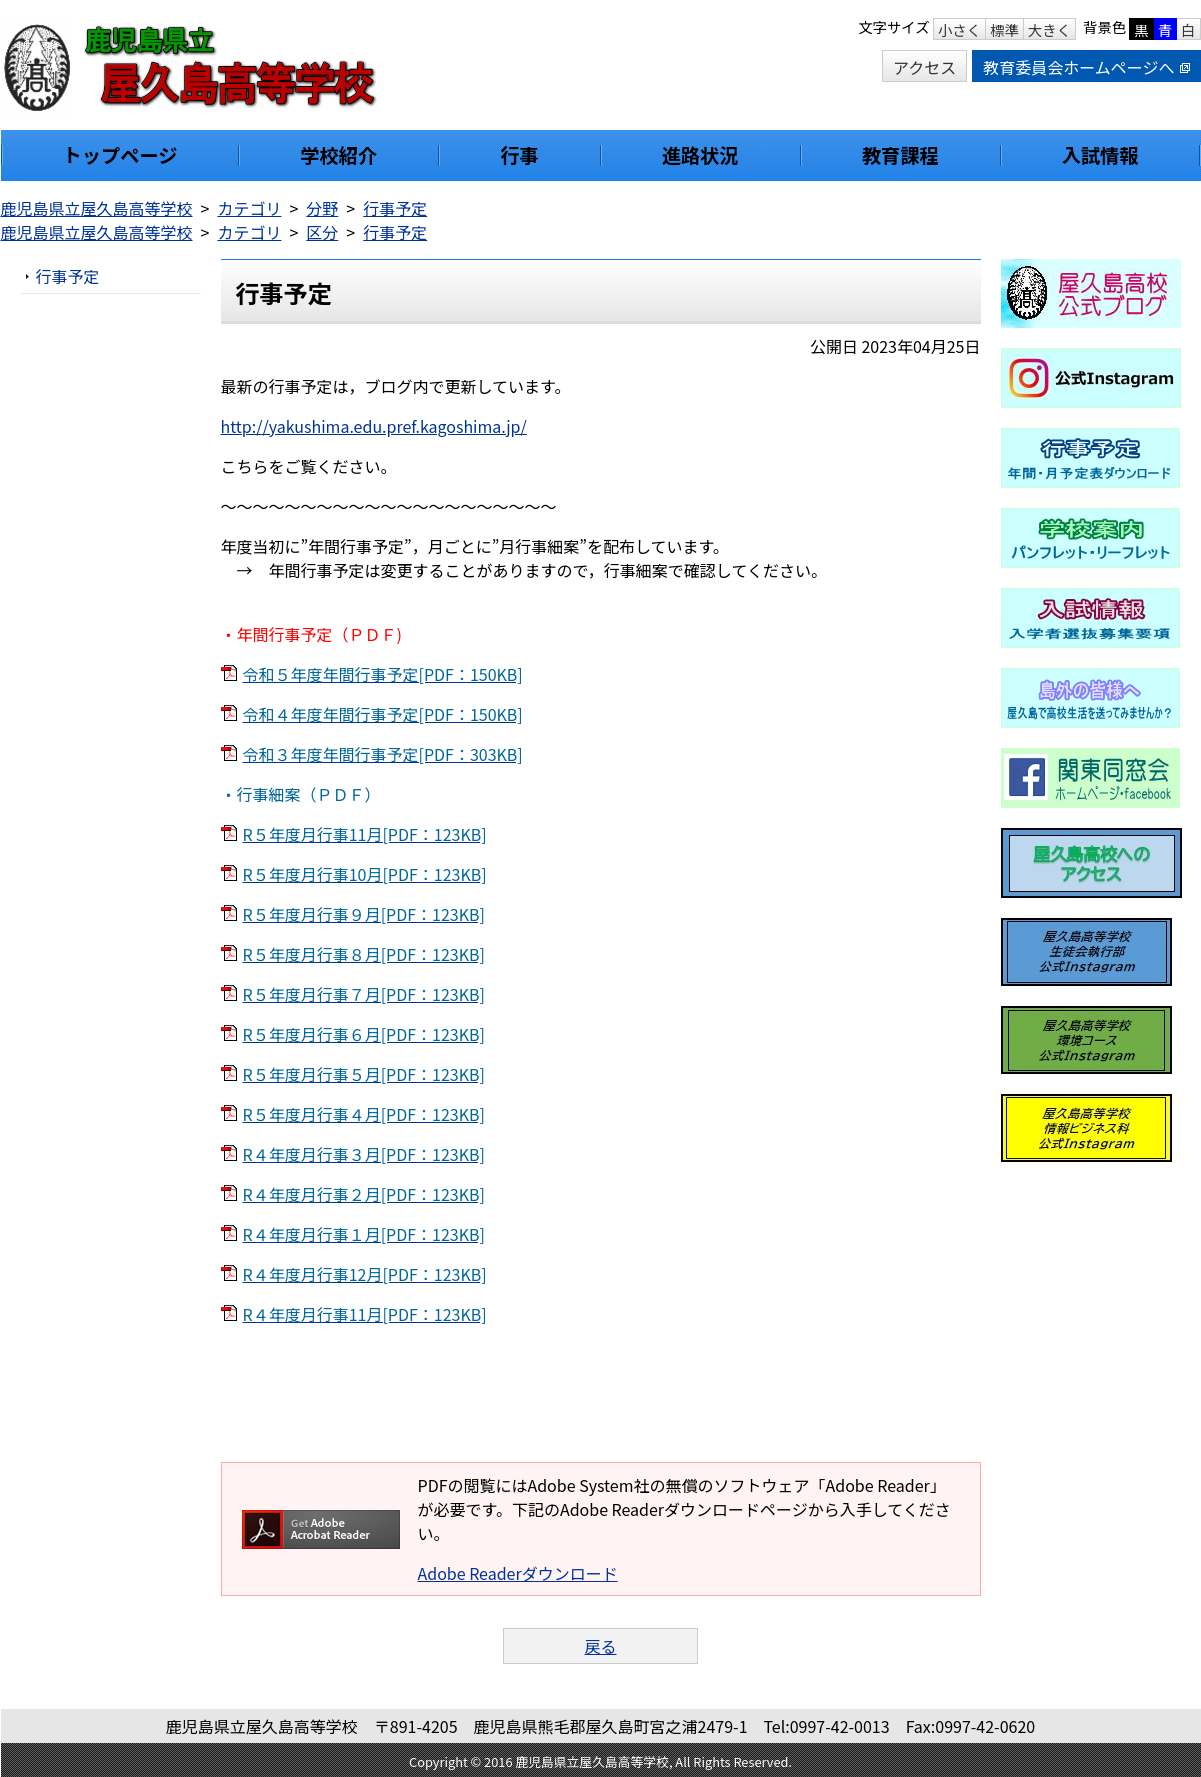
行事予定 (395, 208)
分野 (322, 208)
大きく (1049, 29)
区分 (322, 232)
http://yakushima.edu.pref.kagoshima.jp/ (374, 426)
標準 (1004, 29)
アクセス (924, 67)
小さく (959, 29)
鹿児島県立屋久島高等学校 (97, 208)
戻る (600, 1646)
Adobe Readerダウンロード (518, 1573)
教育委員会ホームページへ (1086, 67)
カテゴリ (249, 208)
